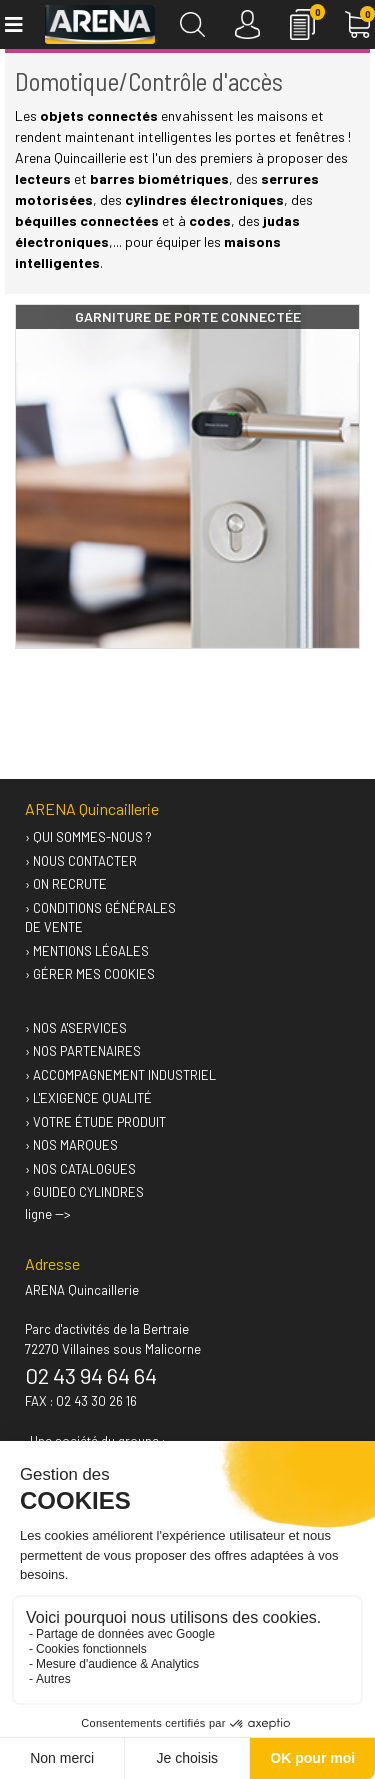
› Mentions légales (87, 951)
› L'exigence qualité (88, 1098)
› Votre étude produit (95, 1122)
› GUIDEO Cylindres (84, 1192)
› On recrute (66, 884)
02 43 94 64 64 (91, 1375)
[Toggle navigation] (12, 24)
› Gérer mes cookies (90, 974)
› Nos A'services (76, 1028)
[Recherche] (192, 24)
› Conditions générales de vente (100, 918)
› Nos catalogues (80, 1169)
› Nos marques (71, 1145)
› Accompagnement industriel (120, 1075)
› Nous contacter (81, 861)
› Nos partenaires (83, 1051)
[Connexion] (247, 24)
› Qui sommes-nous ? (88, 837)
